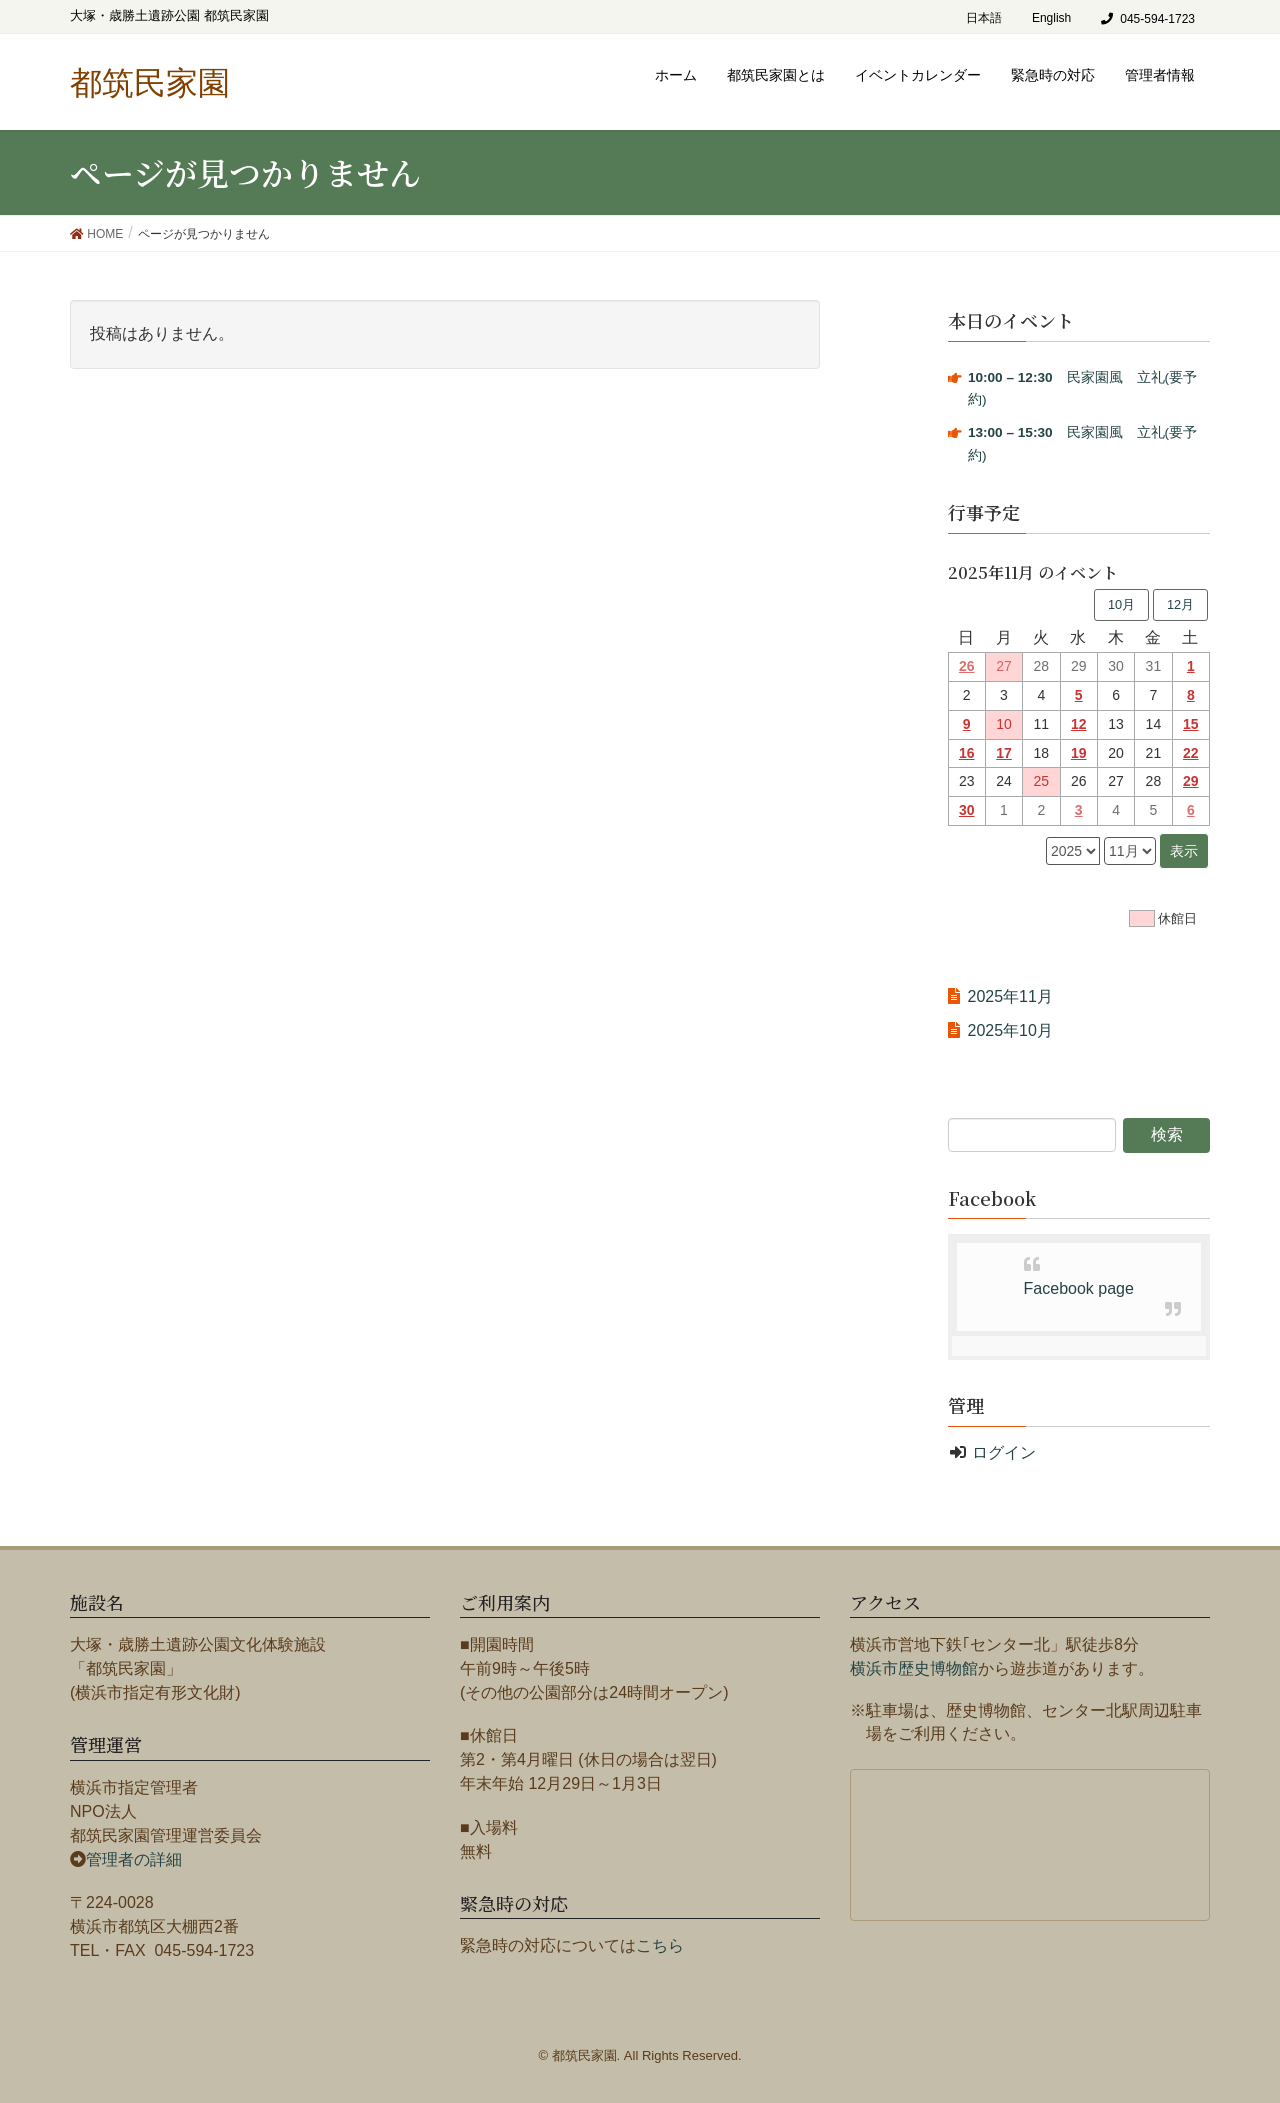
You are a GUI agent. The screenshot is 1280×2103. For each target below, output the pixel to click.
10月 (1121, 604)
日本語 (984, 18)
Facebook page (1079, 1288)
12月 (1180, 604)
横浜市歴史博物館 (914, 1668)
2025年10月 (1010, 1030)
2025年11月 (1010, 996)
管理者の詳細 (134, 1859)
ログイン (1004, 1452)
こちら (660, 1945)
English (1051, 18)
